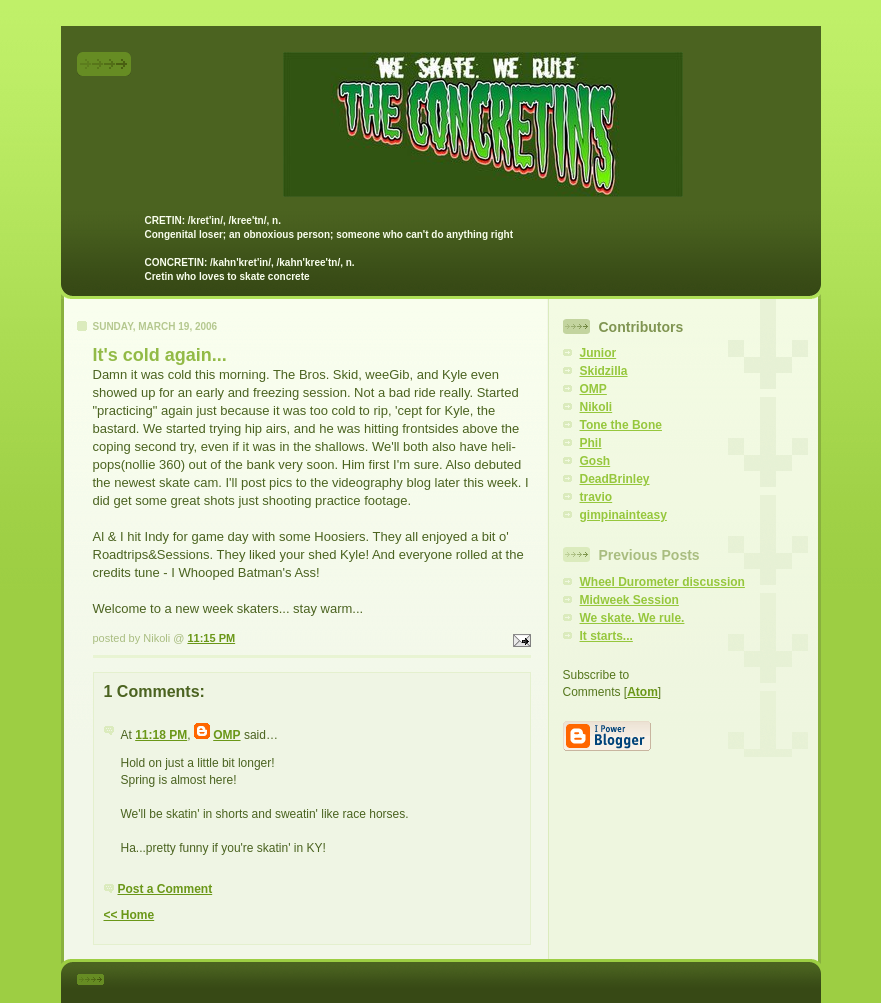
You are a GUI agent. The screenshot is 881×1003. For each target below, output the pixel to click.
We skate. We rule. (632, 618)
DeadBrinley (615, 479)
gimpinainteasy (623, 515)
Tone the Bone (621, 425)
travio (596, 497)
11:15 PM (211, 638)
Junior (598, 353)
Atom (642, 692)
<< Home (129, 915)
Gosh (595, 461)
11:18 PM (161, 735)
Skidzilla (604, 371)
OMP (226, 735)
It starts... (606, 636)
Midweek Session (629, 600)
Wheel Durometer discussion (662, 582)
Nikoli (596, 407)
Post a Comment (165, 889)
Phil (591, 443)
